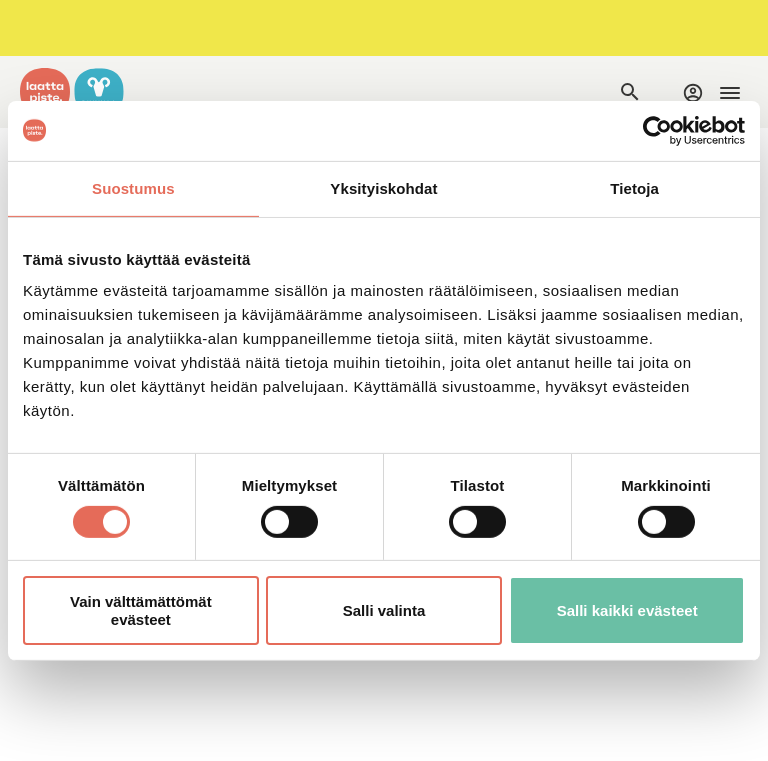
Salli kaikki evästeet (627, 610)
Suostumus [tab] (133, 187)
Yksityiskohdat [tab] (383, 187)
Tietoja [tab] (634, 187)
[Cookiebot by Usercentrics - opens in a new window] (657, 130)
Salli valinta (384, 610)
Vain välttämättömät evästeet (141, 610)
